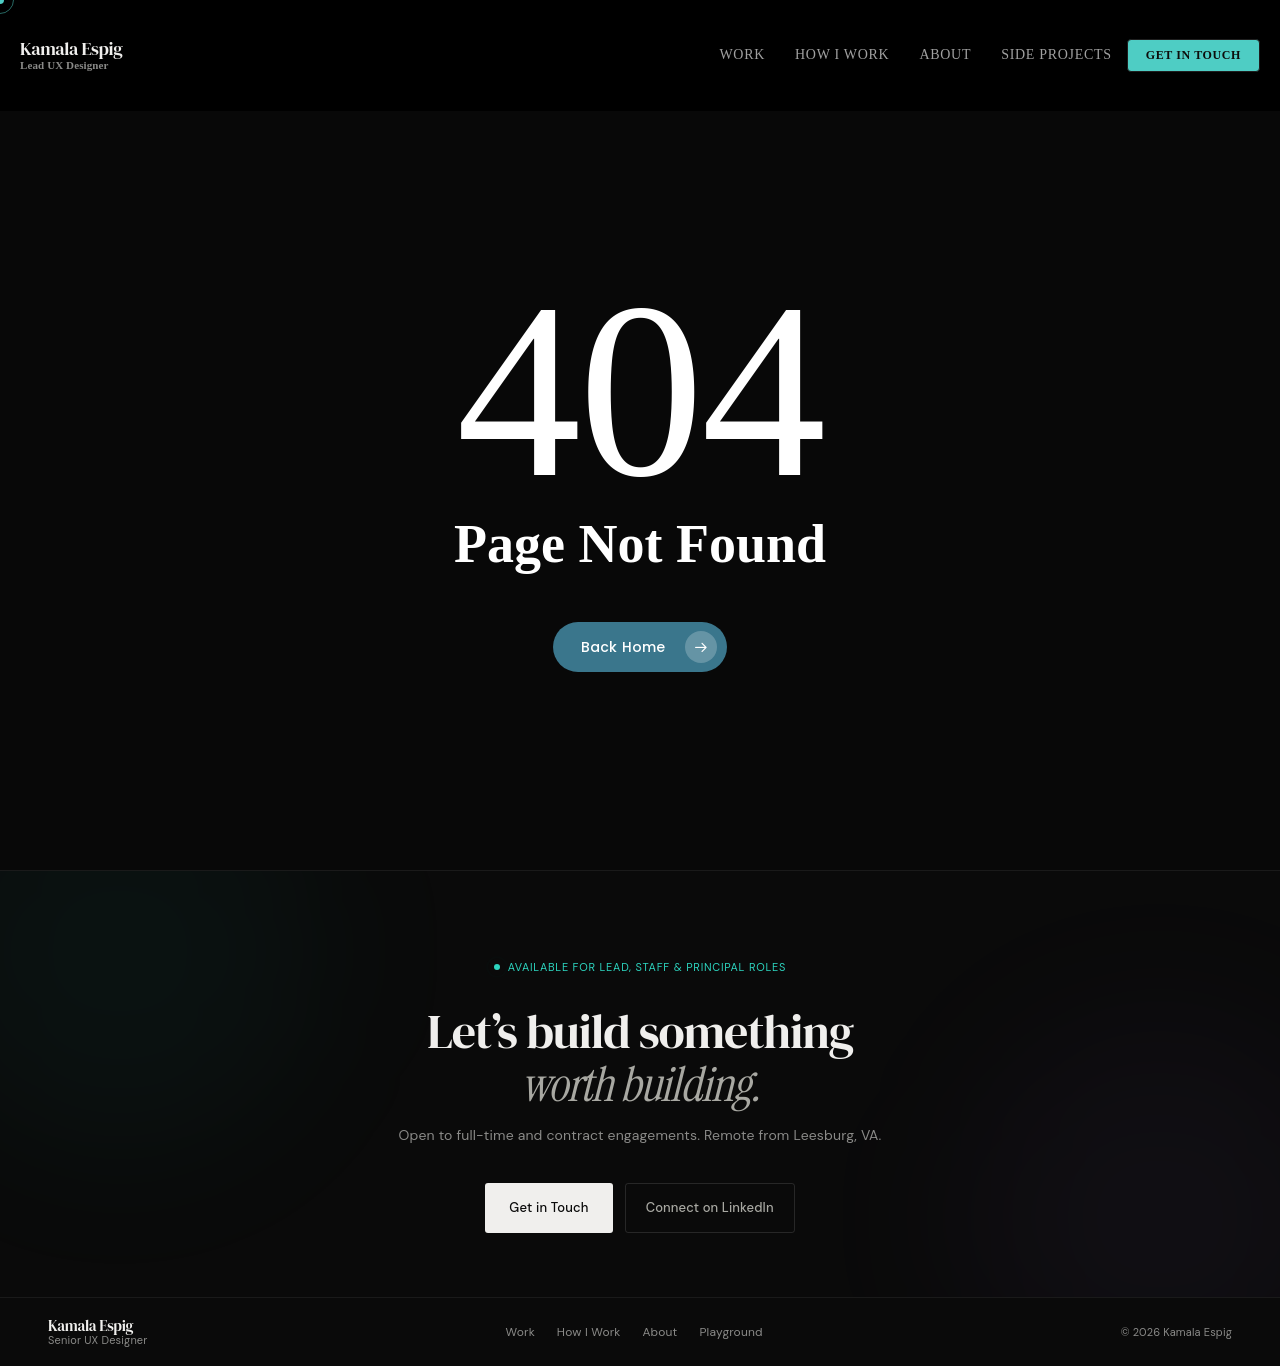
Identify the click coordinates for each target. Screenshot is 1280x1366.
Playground (730, 1332)
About (659, 1332)
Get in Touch (548, 1207)
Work (520, 1332)
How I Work (589, 1332)
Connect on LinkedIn (710, 1207)
